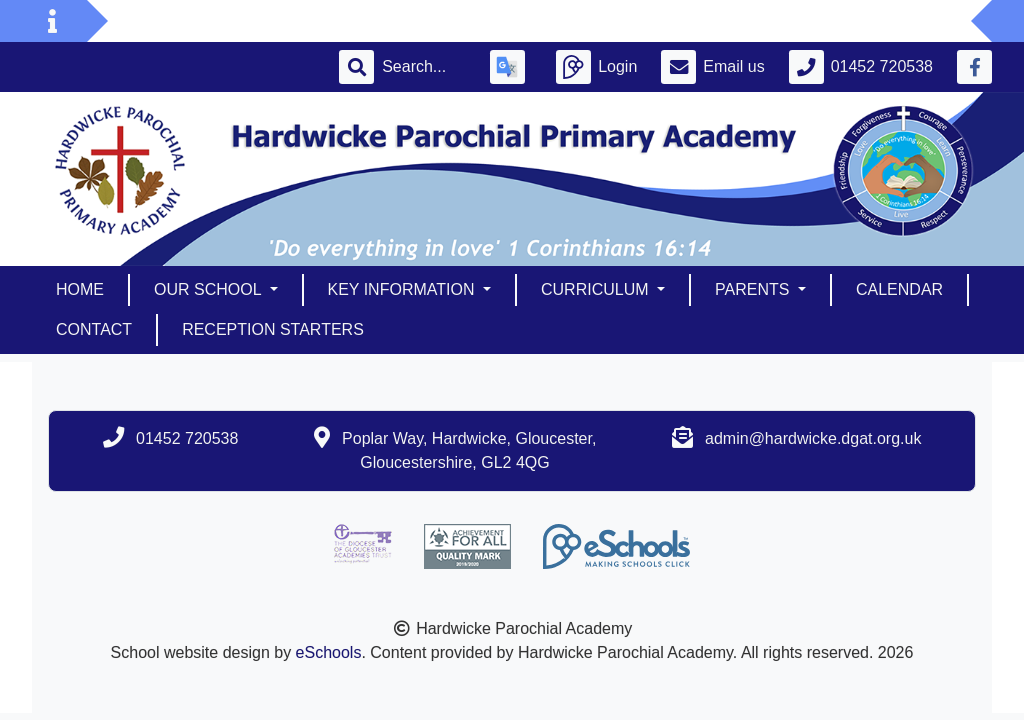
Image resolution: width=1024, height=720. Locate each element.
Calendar (899, 289)
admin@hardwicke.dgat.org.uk (813, 438)
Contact (94, 329)
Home (80, 289)
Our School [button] (209, 289)
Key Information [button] (403, 289)
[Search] (424, 67)
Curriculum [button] (597, 289)
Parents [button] (754, 289)
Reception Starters (273, 329)
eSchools (329, 652)
